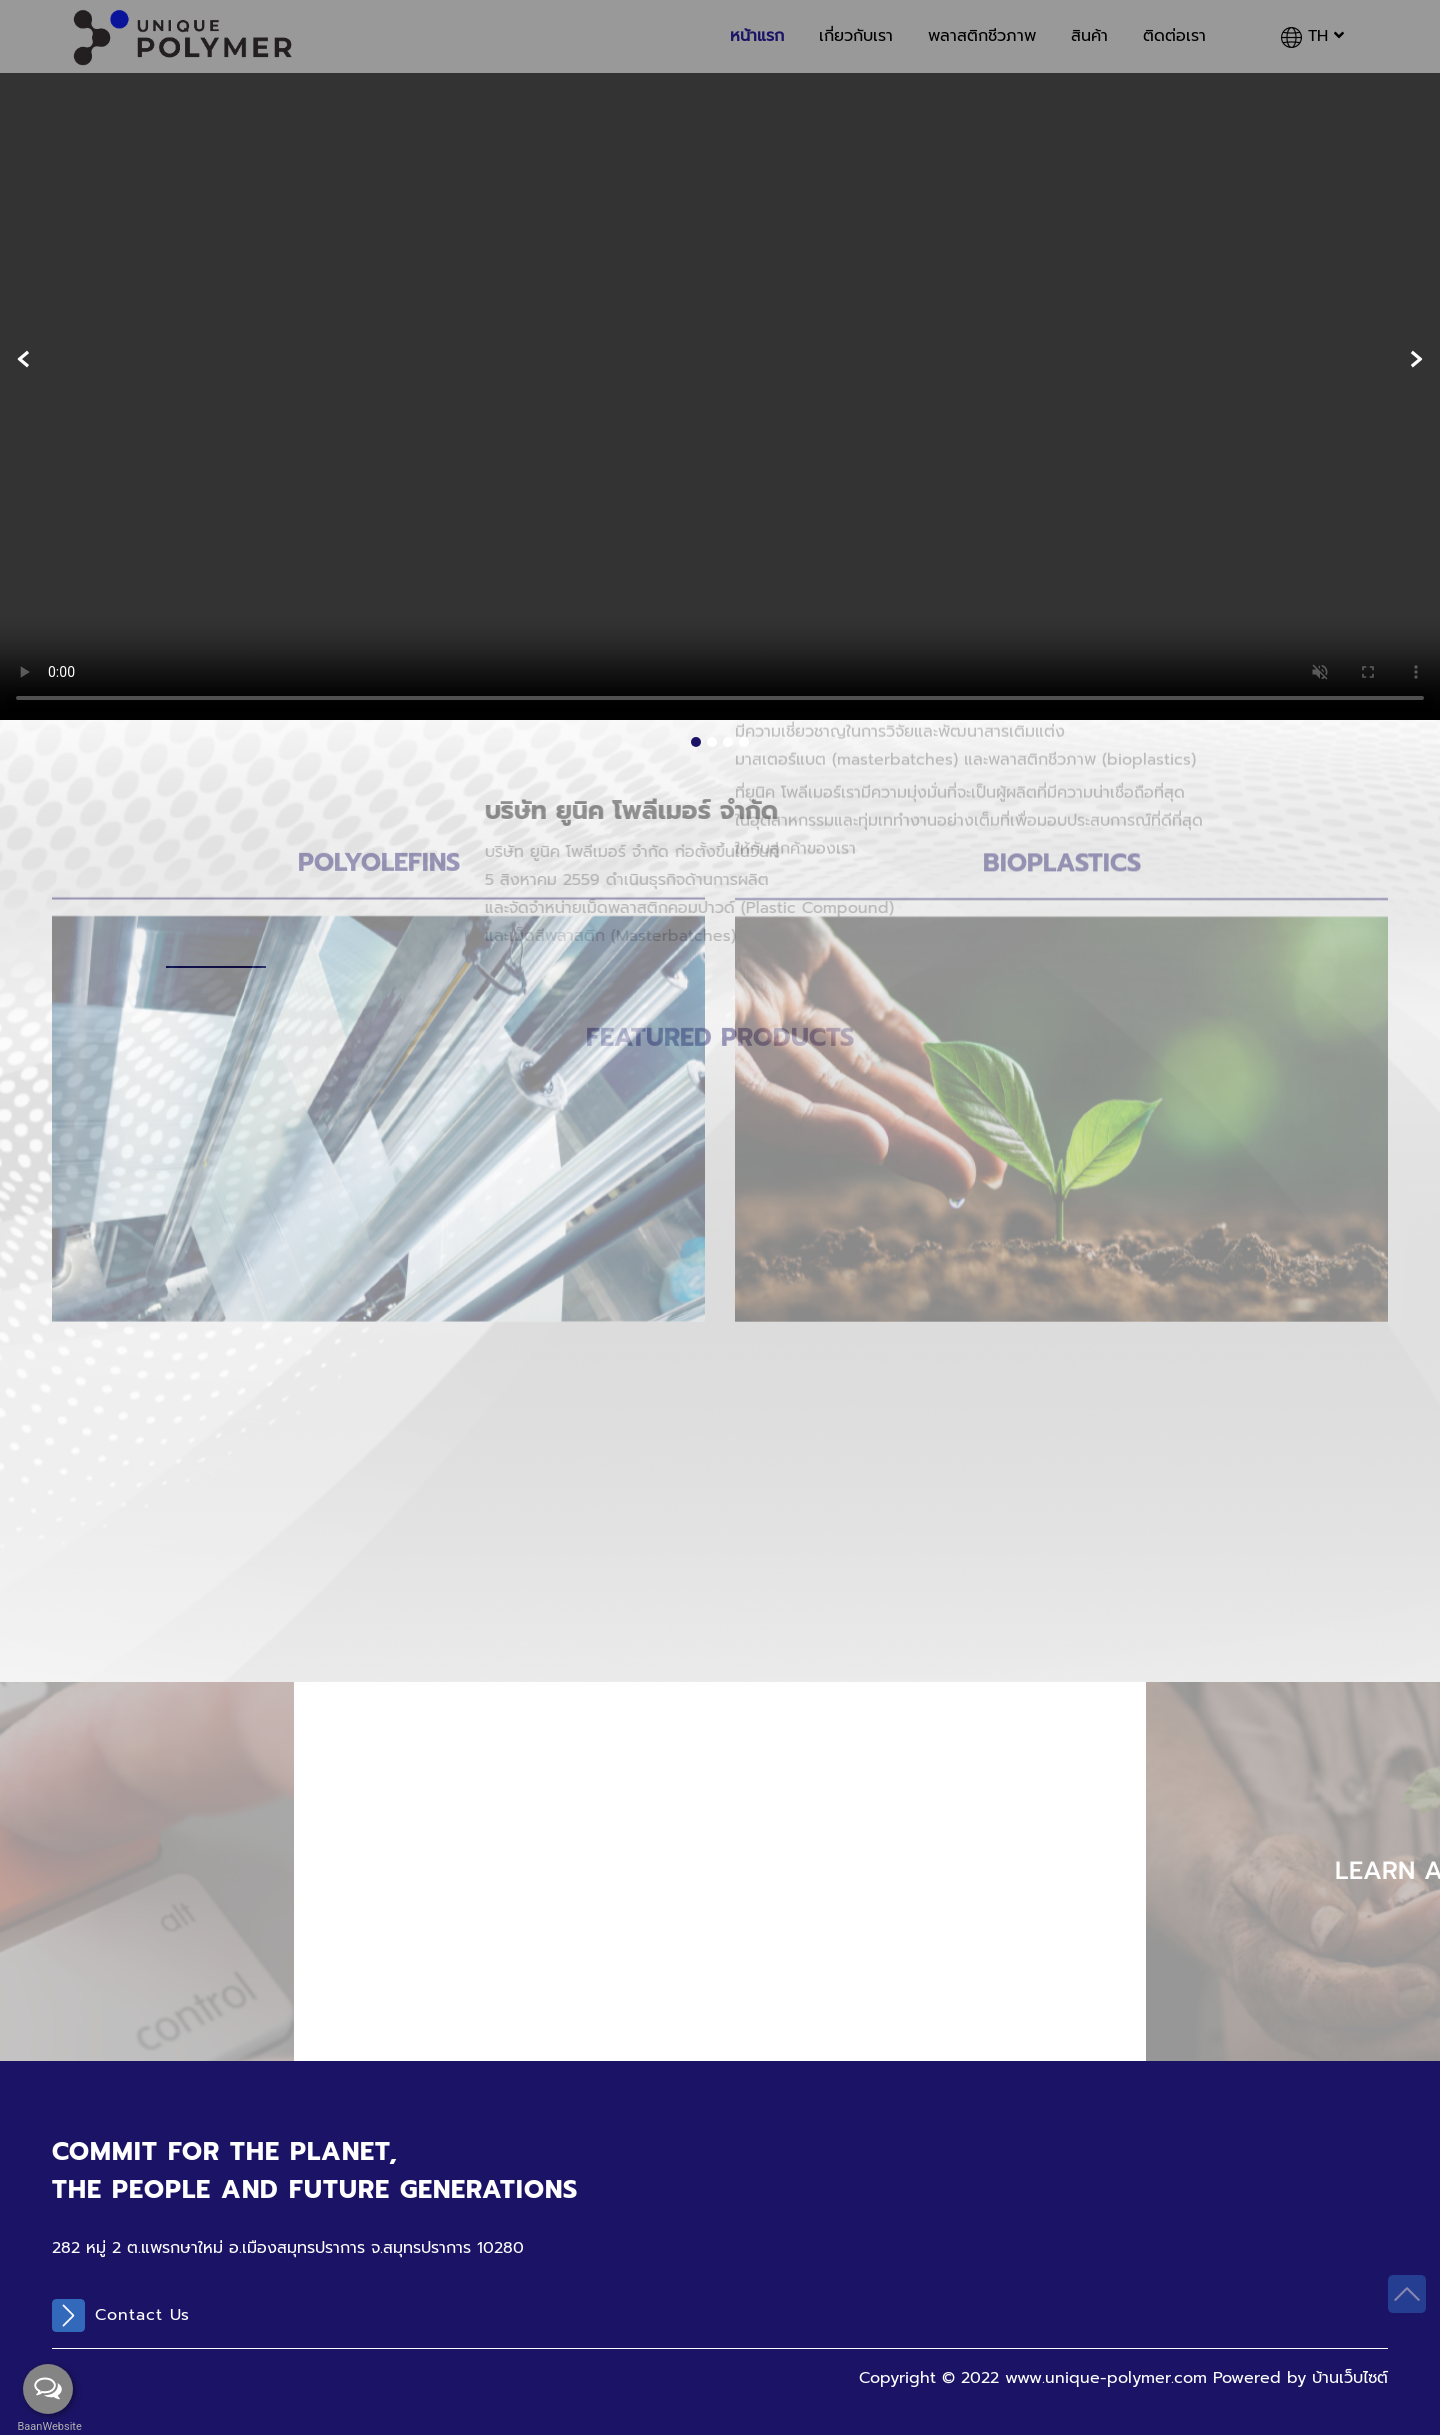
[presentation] (23, 359)
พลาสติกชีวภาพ (982, 36)
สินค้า (1089, 36)
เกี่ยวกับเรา (856, 36)
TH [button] (1312, 36)
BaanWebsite (48, 2426)
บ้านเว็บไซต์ (1350, 2378)
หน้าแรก (757, 36)
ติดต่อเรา (1174, 36)
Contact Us (121, 2315)
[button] (696, 742)
